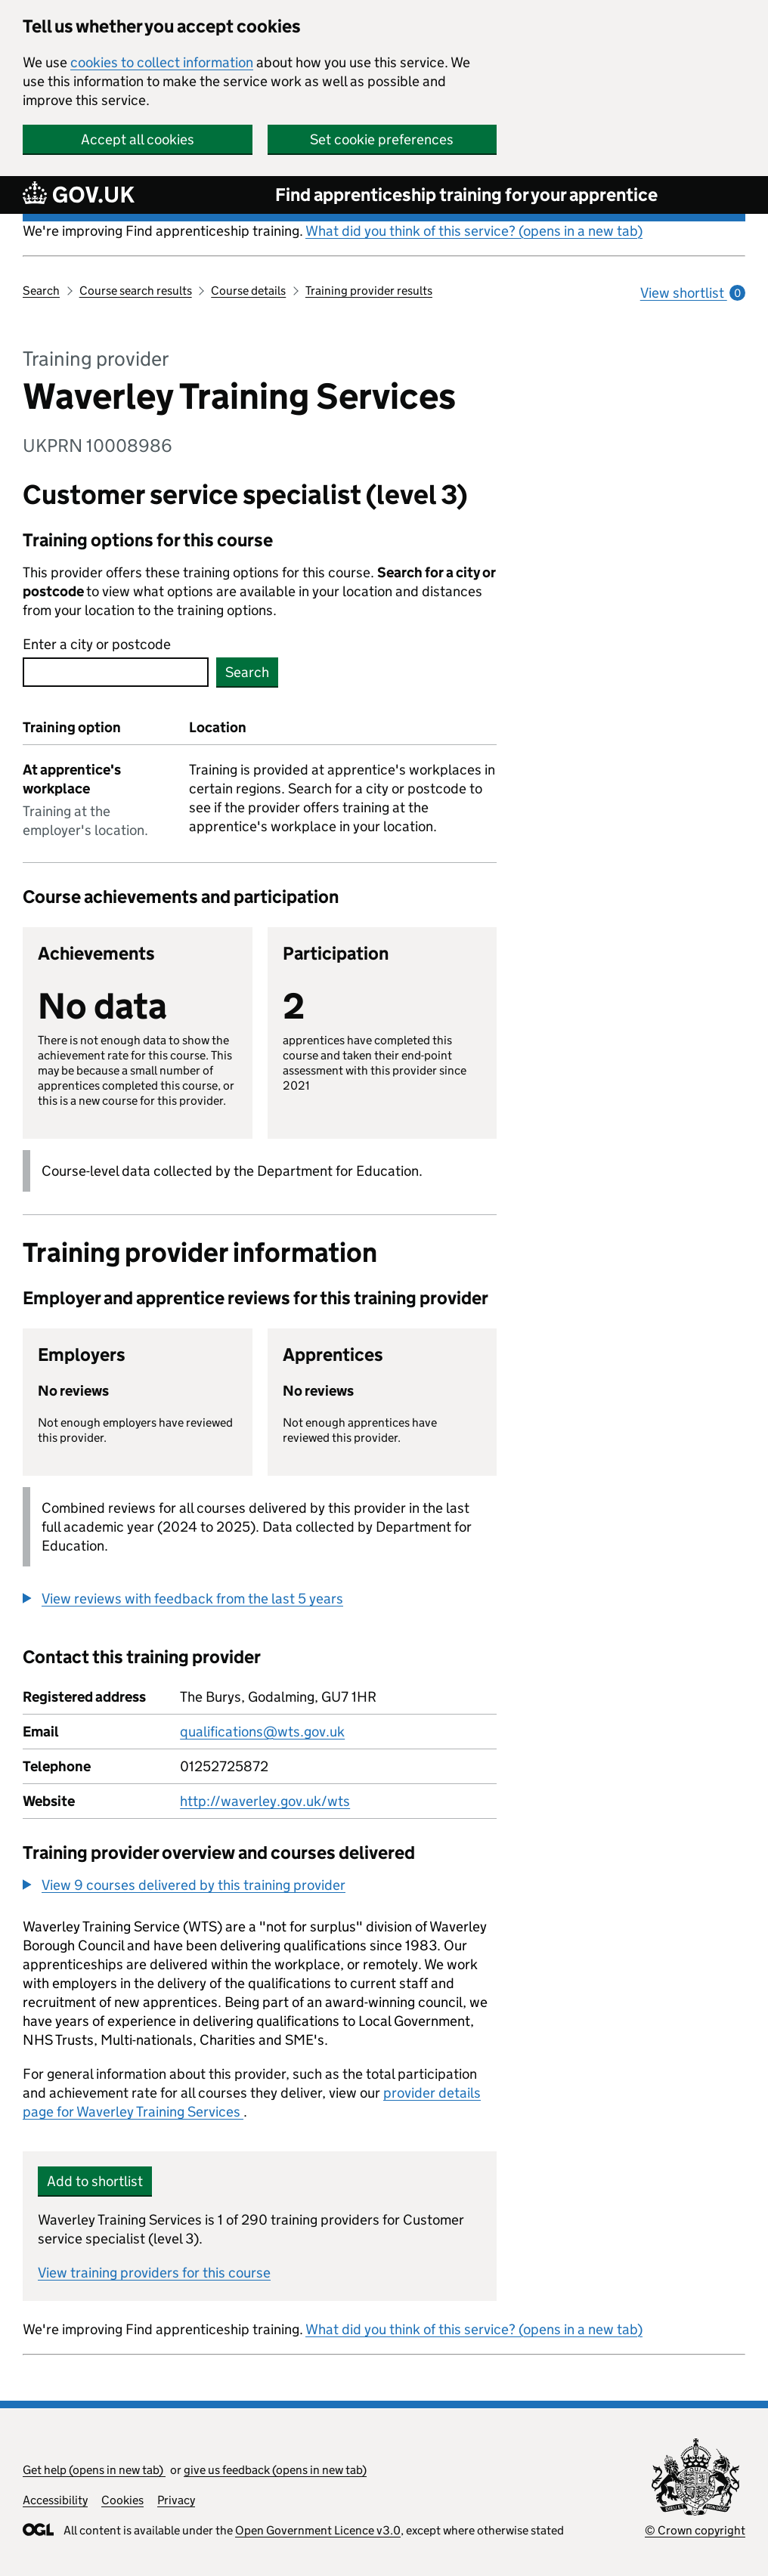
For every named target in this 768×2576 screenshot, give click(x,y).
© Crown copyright (695, 2530)
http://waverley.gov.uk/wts (265, 1801)
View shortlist (692, 293)
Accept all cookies (137, 139)
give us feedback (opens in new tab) (275, 2470)
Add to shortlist (95, 2181)
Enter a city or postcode (97, 644)
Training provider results (368, 290)
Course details (248, 290)
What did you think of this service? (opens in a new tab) (474, 231)
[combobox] (116, 672)
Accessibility (55, 2500)
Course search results (135, 290)
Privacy (176, 2500)
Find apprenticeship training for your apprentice (466, 195)
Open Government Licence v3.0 (318, 2530)
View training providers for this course (154, 2272)
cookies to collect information (161, 62)
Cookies (122, 2500)
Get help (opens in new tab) (94, 2470)
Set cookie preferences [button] (382, 139)
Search (41, 290)
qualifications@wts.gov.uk (262, 1731)
